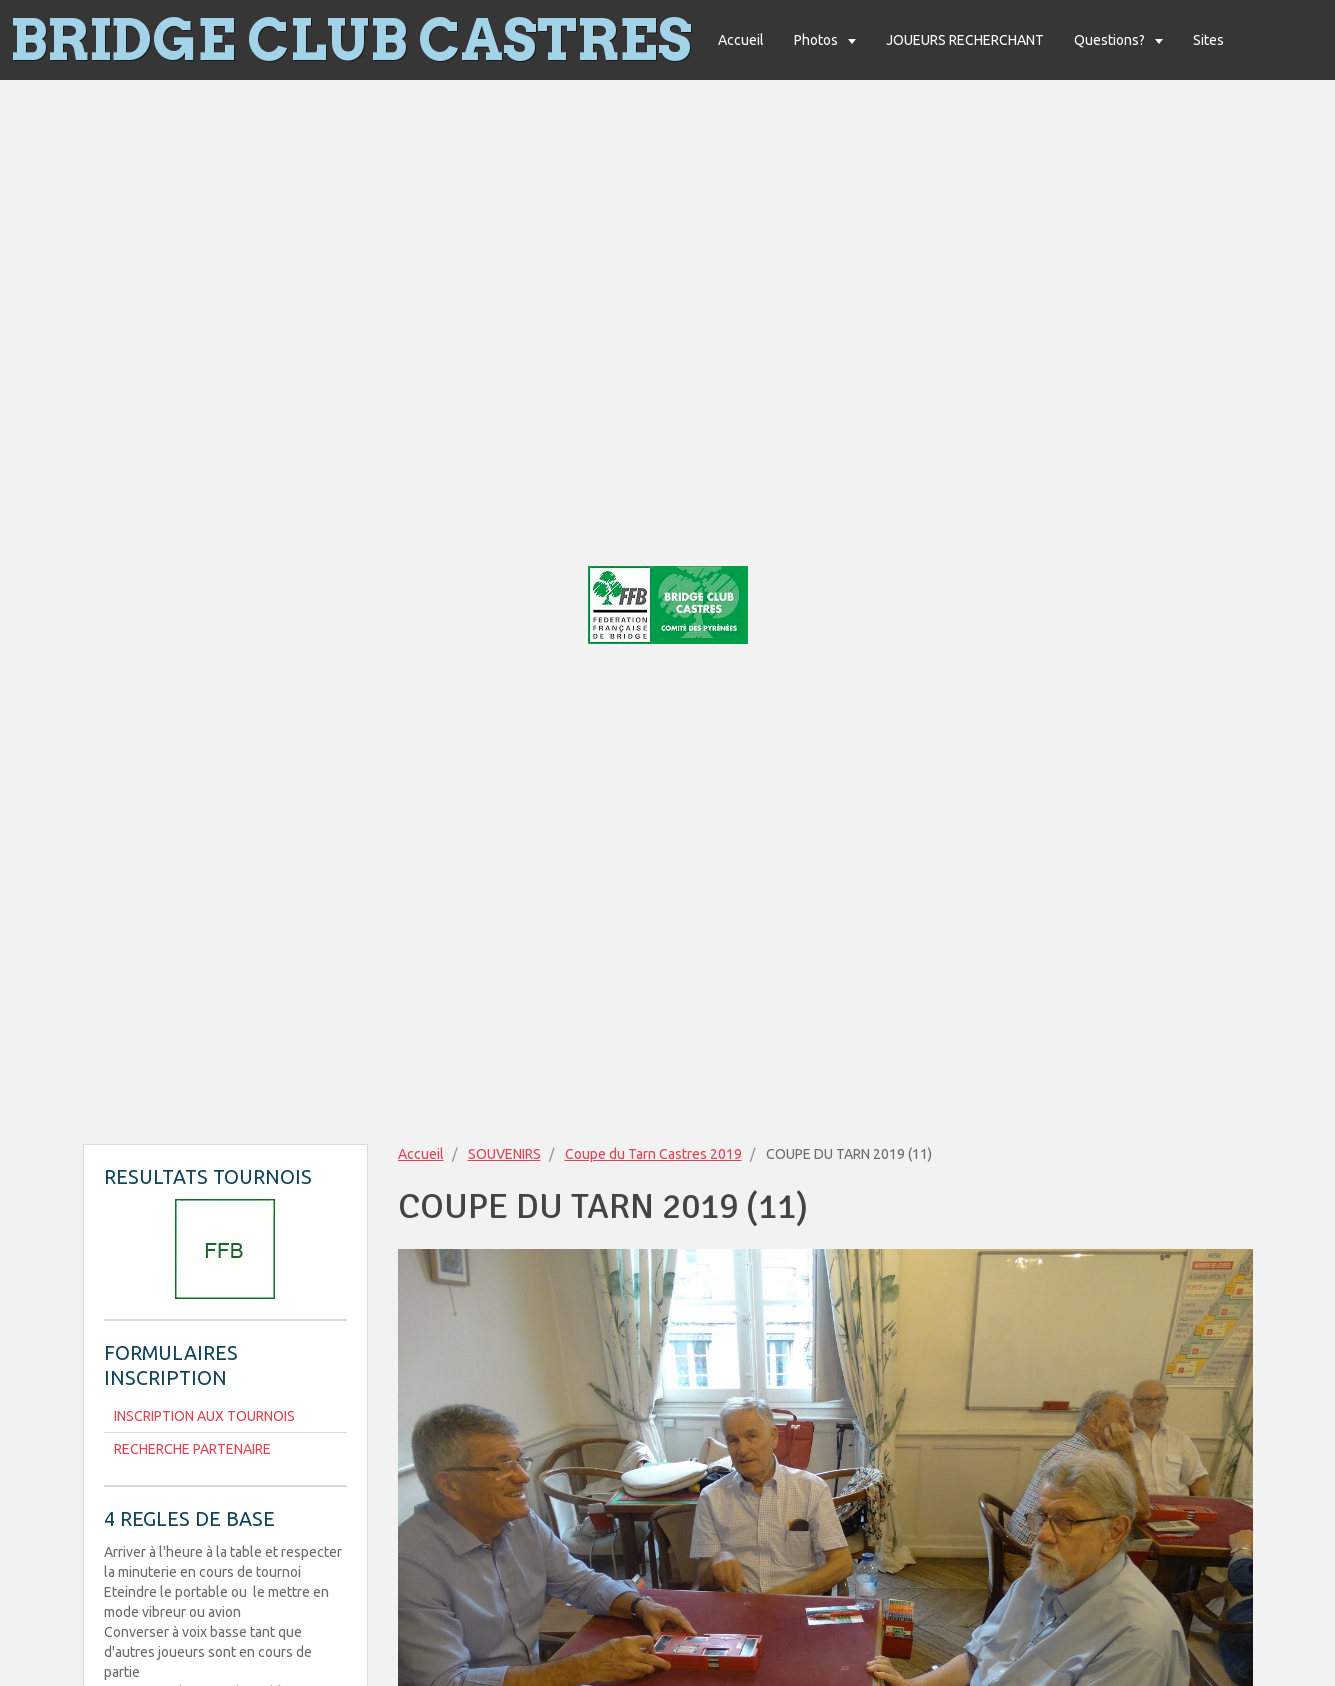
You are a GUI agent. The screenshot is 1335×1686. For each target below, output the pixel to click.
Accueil (741, 40)
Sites (1208, 40)
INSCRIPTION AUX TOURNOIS (204, 1416)
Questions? (1111, 40)
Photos (817, 40)
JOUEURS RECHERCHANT (965, 40)
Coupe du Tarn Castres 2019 (653, 1154)
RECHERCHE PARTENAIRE (192, 1449)
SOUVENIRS (504, 1154)
